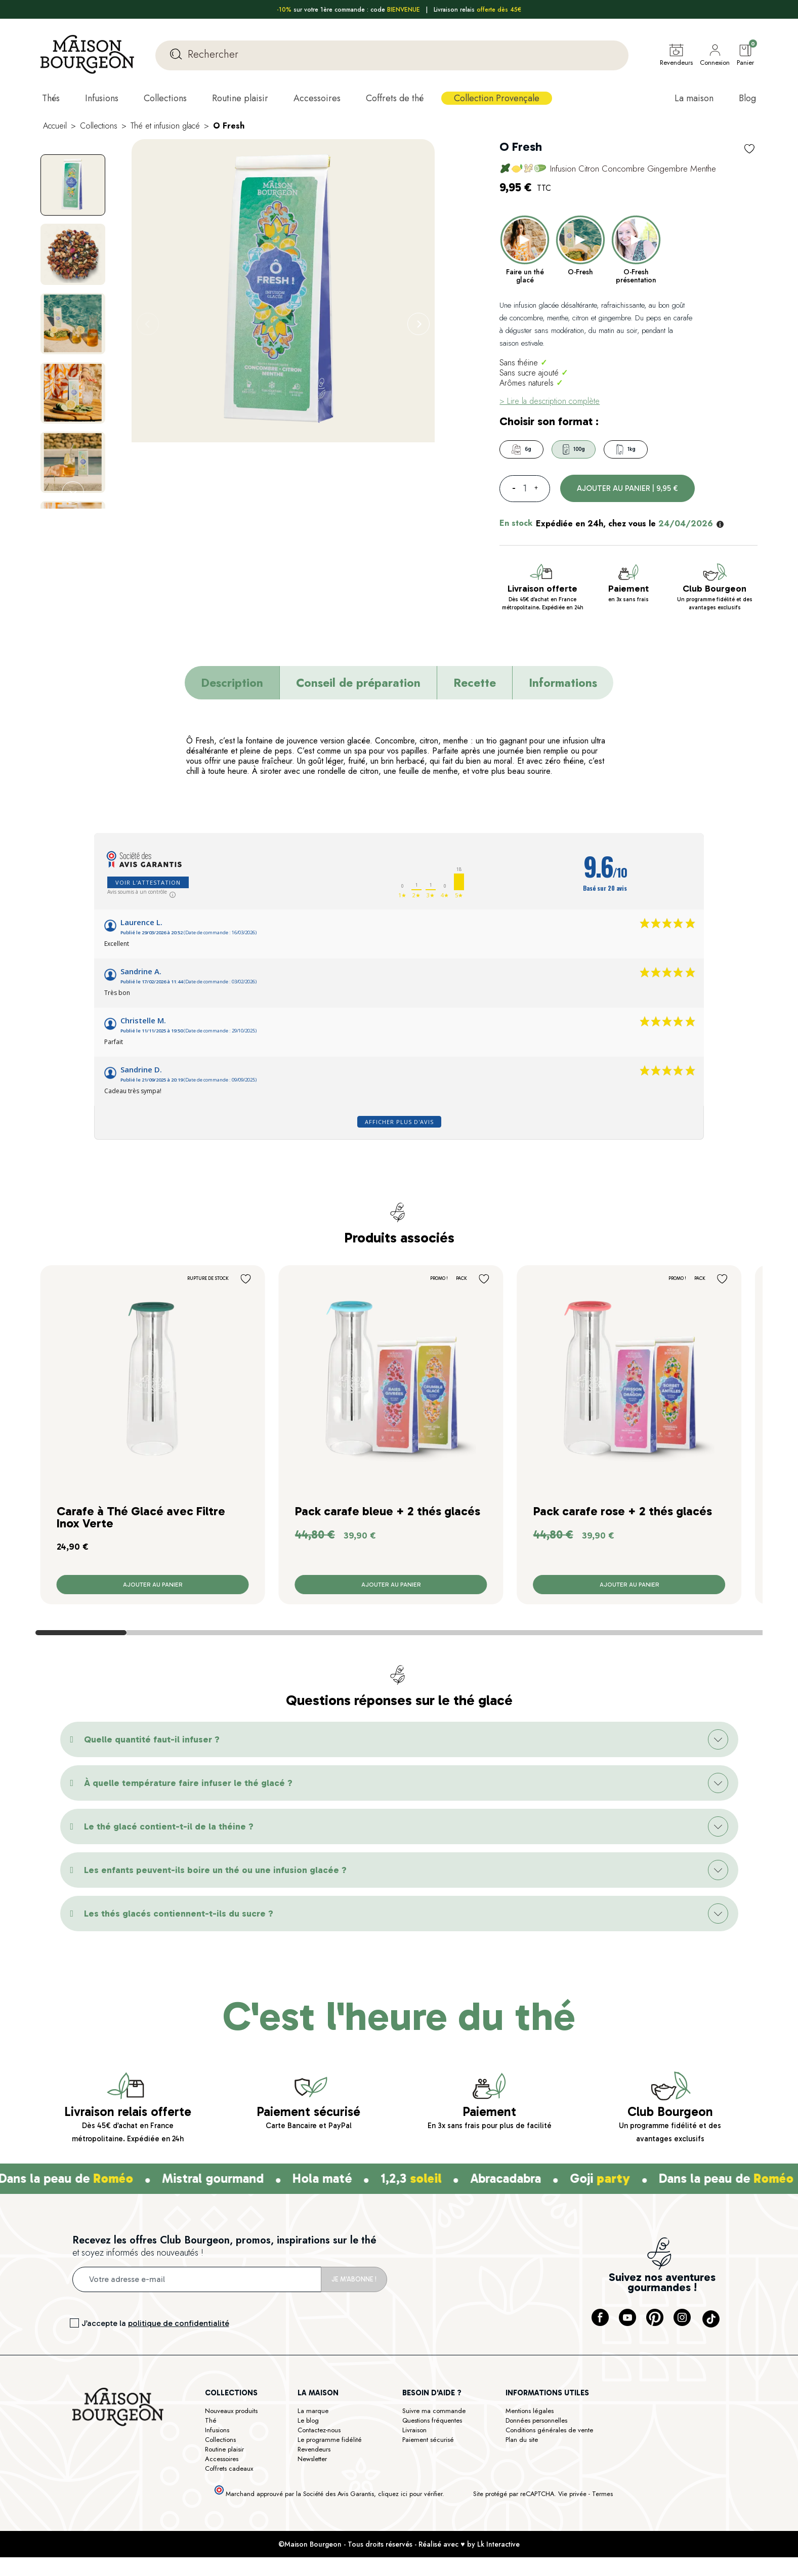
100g (574, 449)
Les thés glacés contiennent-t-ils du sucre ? (178, 1913)
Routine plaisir (224, 2449)
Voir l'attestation (148, 882)
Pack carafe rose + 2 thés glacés (622, 1511)
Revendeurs (314, 2449)
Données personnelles (536, 2420)
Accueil (55, 126)
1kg (625, 449)
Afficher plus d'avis (399, 1122)
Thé (211, 2420)
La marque (313, 2411)
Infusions (217, 2430)
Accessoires (221, 2459)
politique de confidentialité (178, 2323)
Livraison (414, 2430)
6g (521, 449)
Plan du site (522, 2439)
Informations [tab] (563, 682)
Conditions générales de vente (549, 2430)
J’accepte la (155, 2323)
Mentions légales (530, 2411)
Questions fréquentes (432, 2420)
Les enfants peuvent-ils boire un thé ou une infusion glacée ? (215, 1870)
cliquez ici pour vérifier (410, 2494)
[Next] (418, 324)
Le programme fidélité (330, 2439)
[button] (399, 1739)
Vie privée (572, 2494)
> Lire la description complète (549, 401)
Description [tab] (232, 682)
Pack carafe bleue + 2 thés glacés (387, 1511)
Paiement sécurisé (428, 2439)
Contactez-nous (319, 2430)
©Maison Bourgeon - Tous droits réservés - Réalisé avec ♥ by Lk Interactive (398, 2544)
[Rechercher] (391, 55)
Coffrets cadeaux (229, 2468)
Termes (602, 2494)
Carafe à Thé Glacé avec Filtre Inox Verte (141, 1517)
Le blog (308, 2420)
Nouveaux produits (231, 2411)
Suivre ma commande (434, 2411)
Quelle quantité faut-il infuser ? (152, 1739)
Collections (220, 2439)
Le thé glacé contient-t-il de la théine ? (169, 1826)
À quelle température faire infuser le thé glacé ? (188, 1783)
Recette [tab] (474, 682)
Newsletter (312, 2459)
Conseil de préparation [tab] (358, 682)
